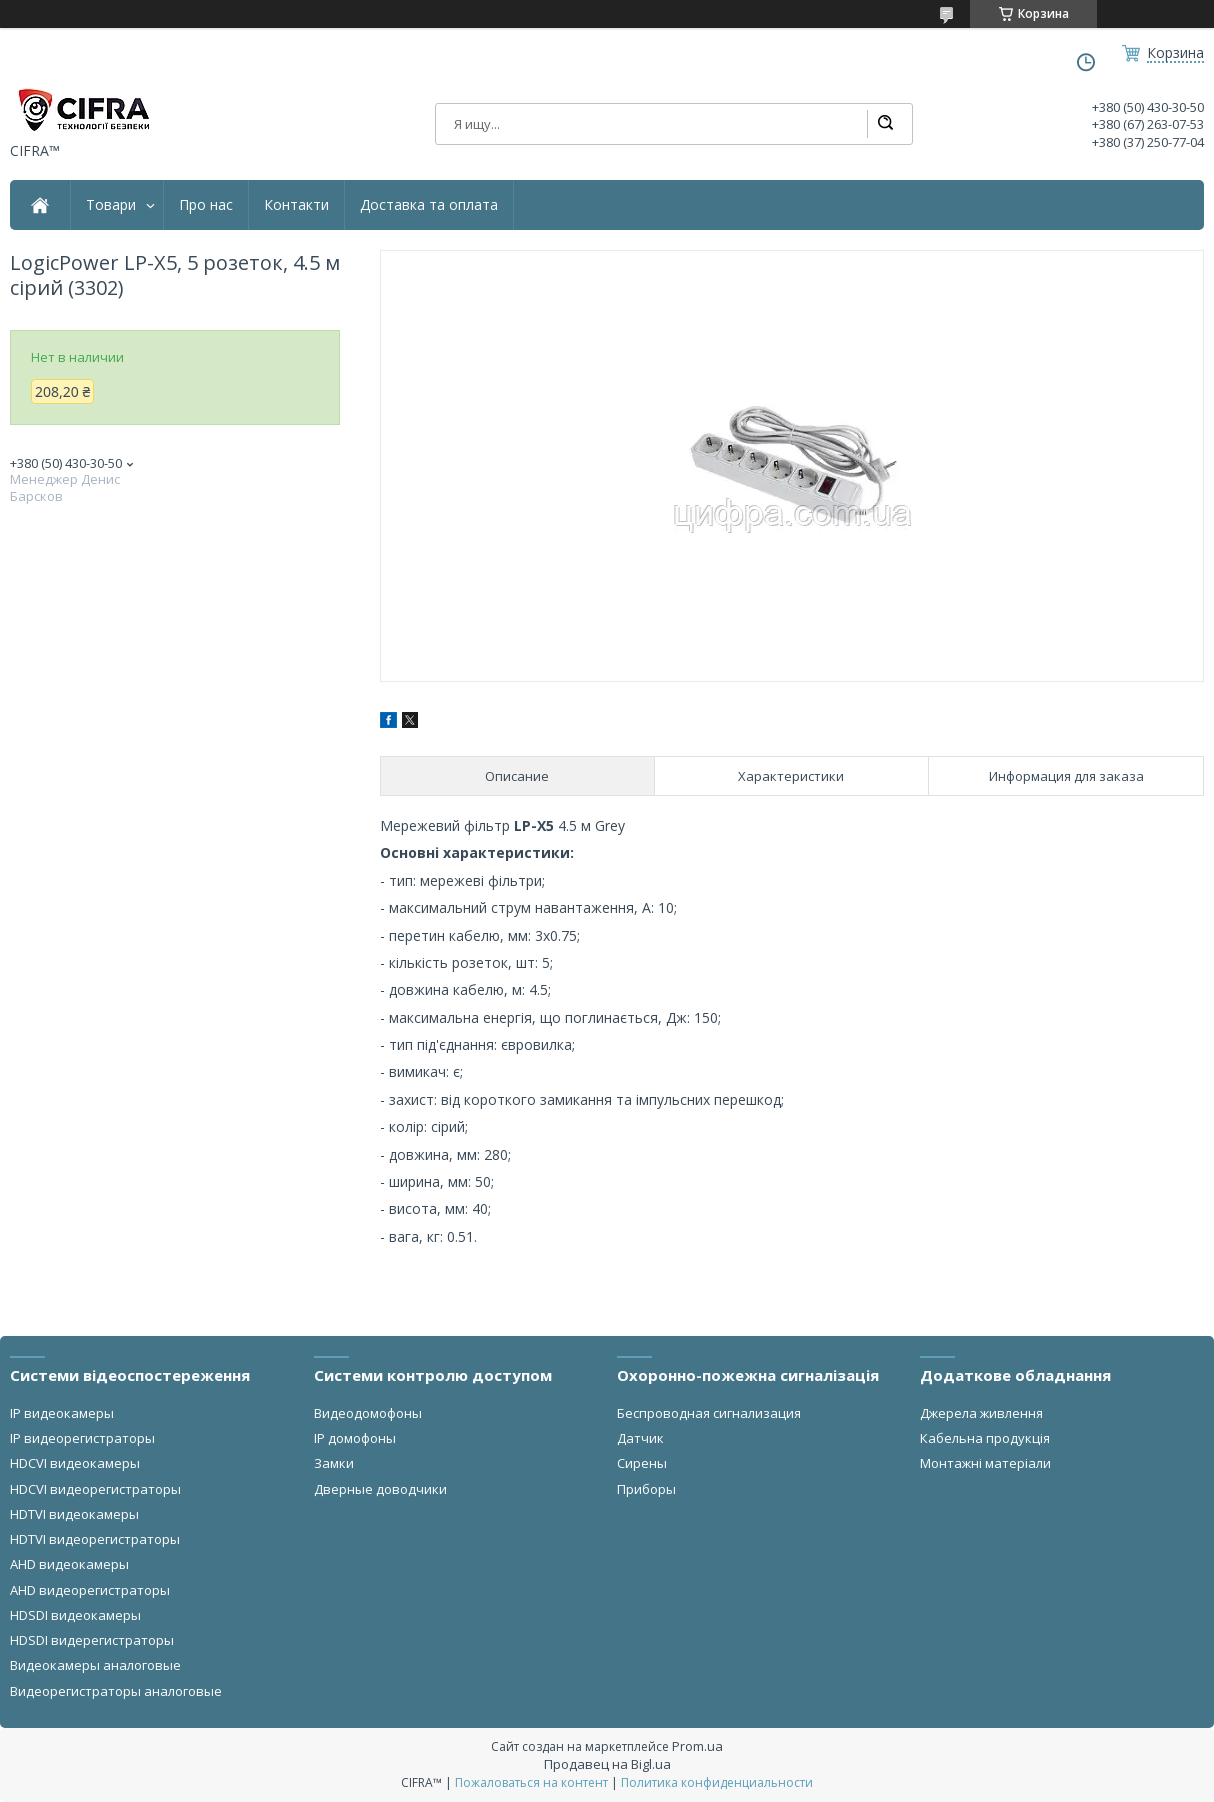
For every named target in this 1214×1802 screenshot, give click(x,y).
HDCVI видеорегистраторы (95, 1489)
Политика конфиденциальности (717, 1782)
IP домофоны (355, 1438)
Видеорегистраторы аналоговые (116, 1691)
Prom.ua (697, 1746)
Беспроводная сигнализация (709, 1413)
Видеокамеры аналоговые (95, 1665)
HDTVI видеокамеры (74, 1514)
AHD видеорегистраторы (90, 1590)
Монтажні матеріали (985, 1463)
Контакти (296, 205)
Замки (334, 1463)
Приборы (646, 1489)
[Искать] (885, 124)
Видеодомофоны (368, 1413)
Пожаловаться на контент (531, 1782)
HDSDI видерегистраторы (92, 1640)
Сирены (642, 1463)
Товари (111, 205)
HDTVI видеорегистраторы (95, 1539)
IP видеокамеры (62, 1413)
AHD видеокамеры (69, 1564)
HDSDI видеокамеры (75, 1615)
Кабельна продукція (985, 1438)
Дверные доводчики (380, 1489)
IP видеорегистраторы (82, 1438)
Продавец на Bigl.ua (607, 1764)
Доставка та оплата (429, 205)
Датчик (640, 1438)
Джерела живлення (981, 1413)
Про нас (206, 205)
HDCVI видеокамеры (75, 1463)
